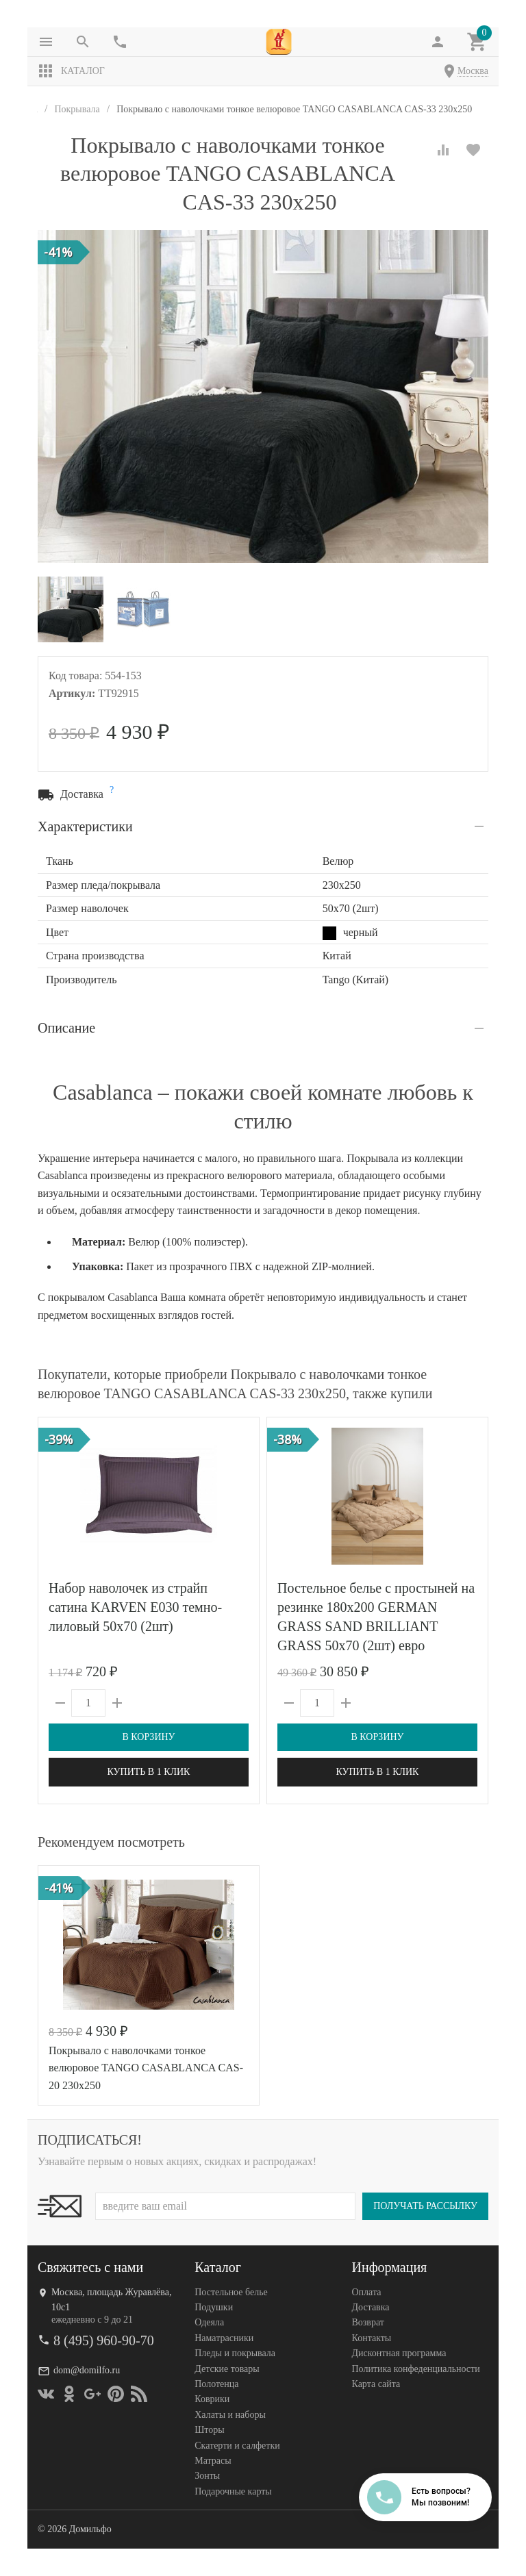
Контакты (372, 2338)
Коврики (212, 2399)
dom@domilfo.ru (86, 2370)
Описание (66, 1027)
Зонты (207, 2476)
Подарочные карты (233, 2491)
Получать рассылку (425, 2206)
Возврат (368, 2322)
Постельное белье (231, 2292)
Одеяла (209, 2322)
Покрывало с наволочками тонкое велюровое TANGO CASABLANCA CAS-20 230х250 (146, 2068)
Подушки (214, 2307)
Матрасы (213, 2460)
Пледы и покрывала (235, 2353)
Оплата (366, 2292)
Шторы (209, 2430)
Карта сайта (376, 2384)
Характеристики (85, 826)
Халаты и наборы (230, 2415)
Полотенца (216, 2384)
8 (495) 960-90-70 (103, 2340)
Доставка (371, 2307)
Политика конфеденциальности (416, 2369)
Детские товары (227, 2369)
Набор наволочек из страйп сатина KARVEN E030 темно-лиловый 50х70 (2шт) (135, 1607)
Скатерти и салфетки (237, 2445)
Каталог (71, 71)
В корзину (148, 1737)
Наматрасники (224, 2338)
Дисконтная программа (399, 2353)
